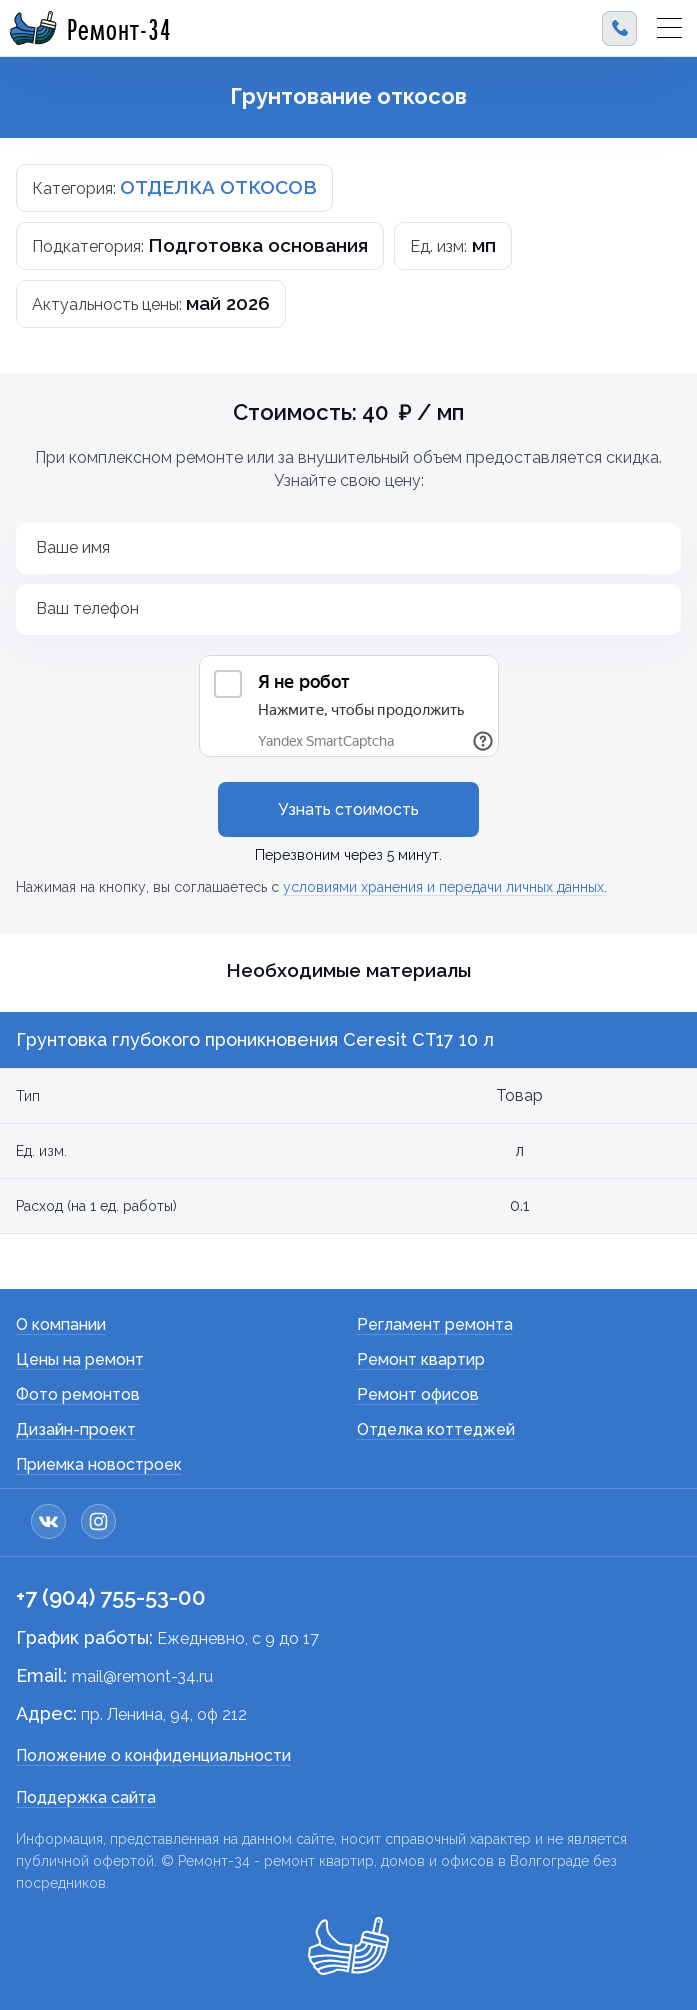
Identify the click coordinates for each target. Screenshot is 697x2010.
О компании (61, 1324)
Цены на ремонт (80, 1359)
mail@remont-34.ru (142, 1676)
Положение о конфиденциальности (153, 1755)
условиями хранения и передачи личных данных (443, 887)
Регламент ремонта (435, 1324)
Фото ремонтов (78, 1394)
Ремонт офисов (418, 1394)
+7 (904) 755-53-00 (111, 1597)
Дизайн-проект (76, 1429)
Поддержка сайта (86, 1797)
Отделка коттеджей (436, 1429)
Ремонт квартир (421, 1359)
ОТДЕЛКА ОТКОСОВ (218, 187)
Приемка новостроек (99, 1464)
